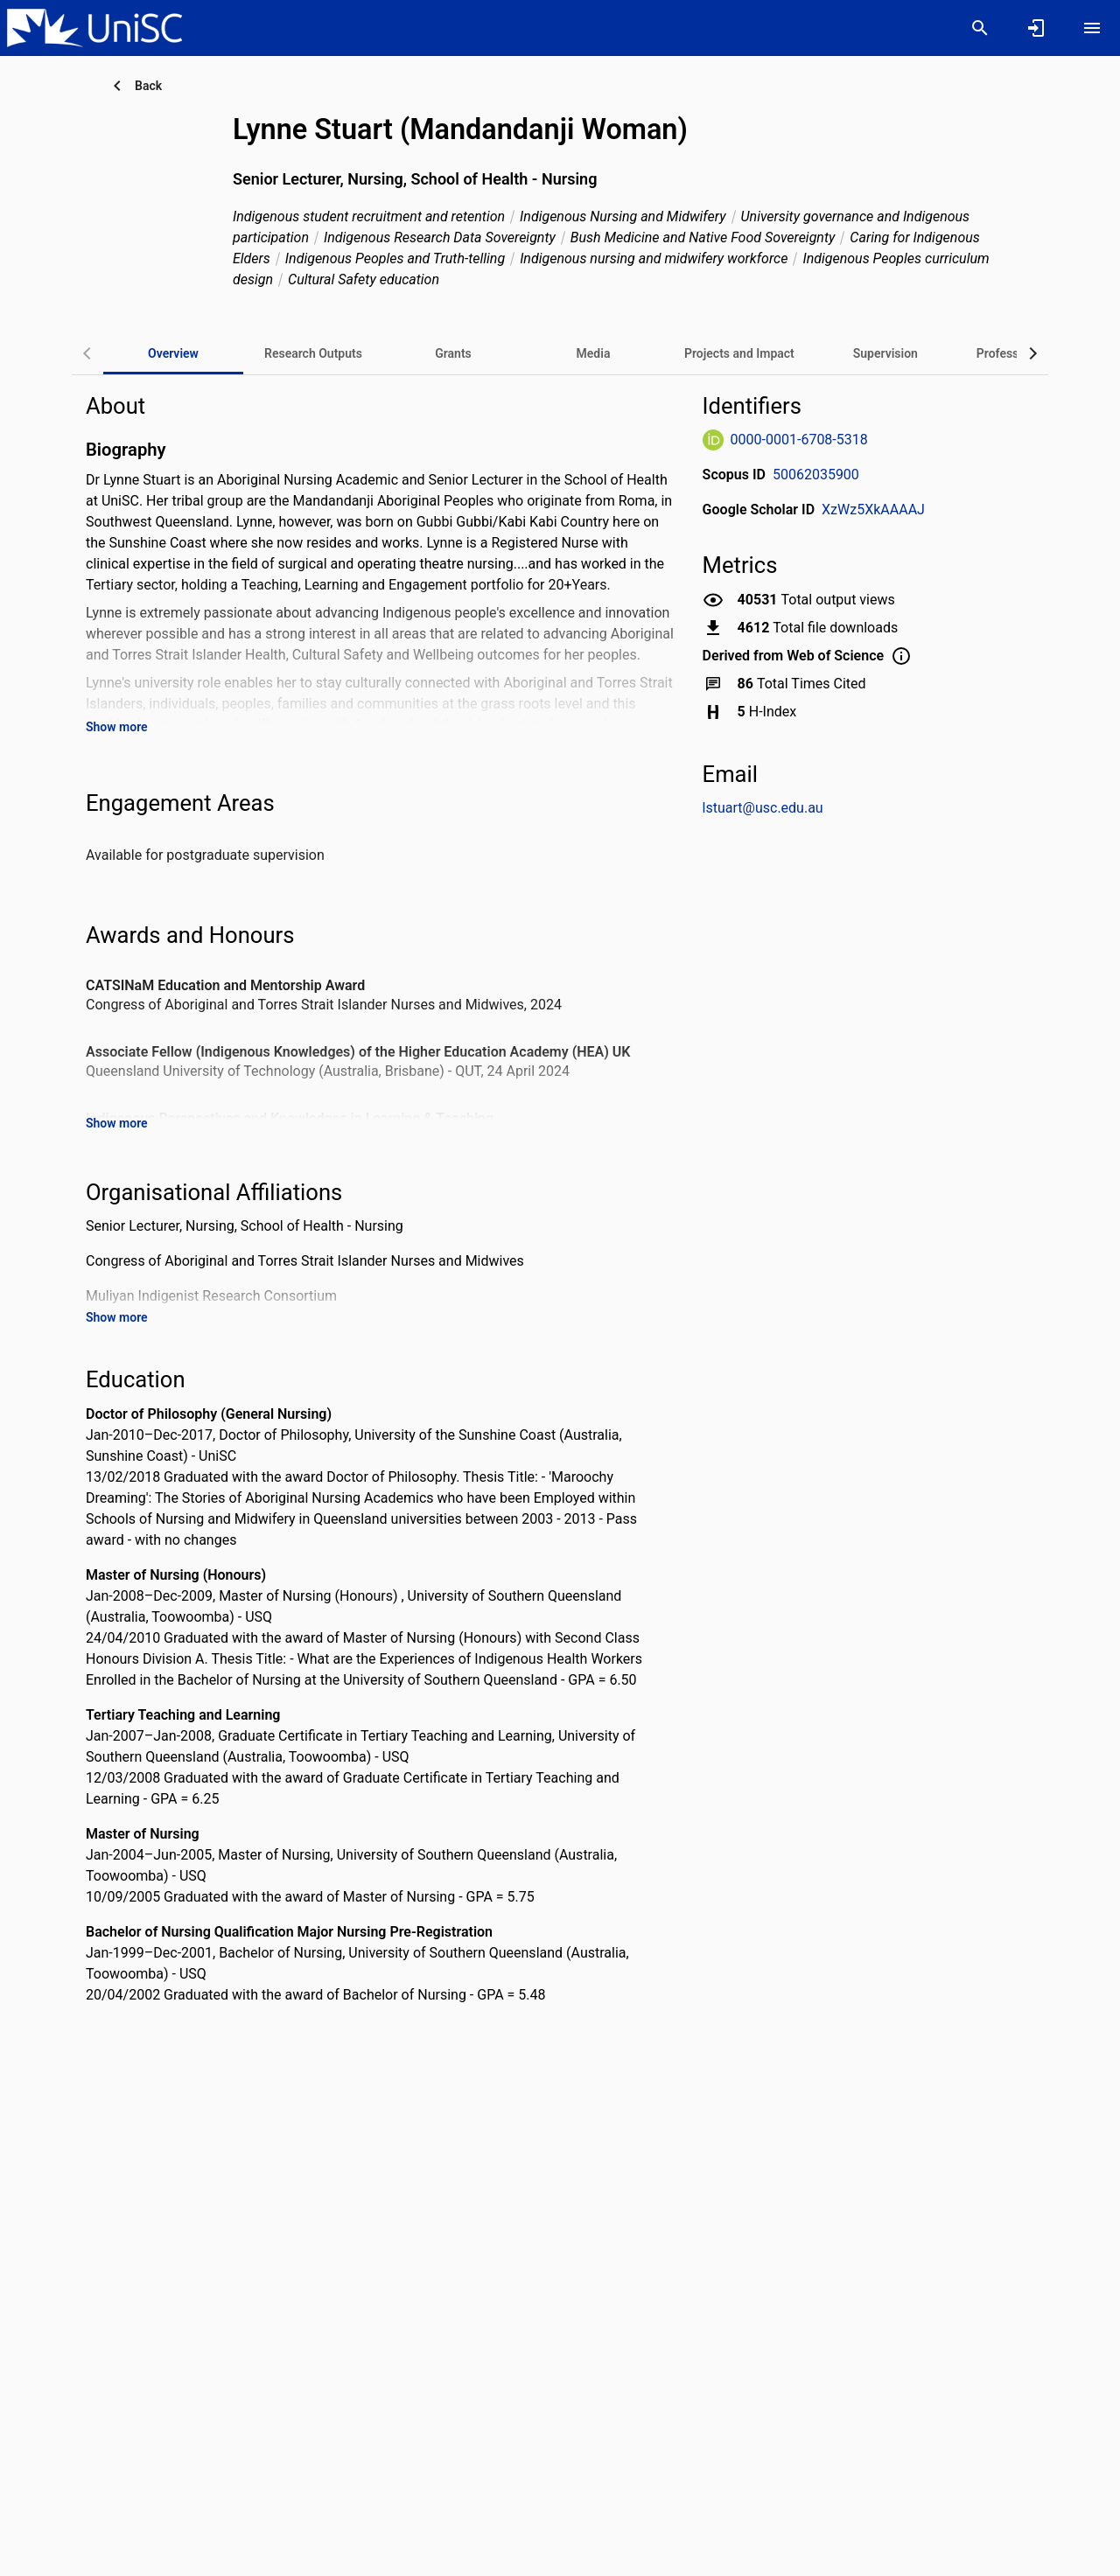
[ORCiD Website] (713, 439)
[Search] (980, 28)
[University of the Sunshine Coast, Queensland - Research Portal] (94, 27)
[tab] (313, 353)
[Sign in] (1036, 28)
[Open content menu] (1092, 28)
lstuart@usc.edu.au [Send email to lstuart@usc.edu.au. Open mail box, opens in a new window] (763, 807)
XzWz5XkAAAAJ (873, 509)
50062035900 (816, 474)
